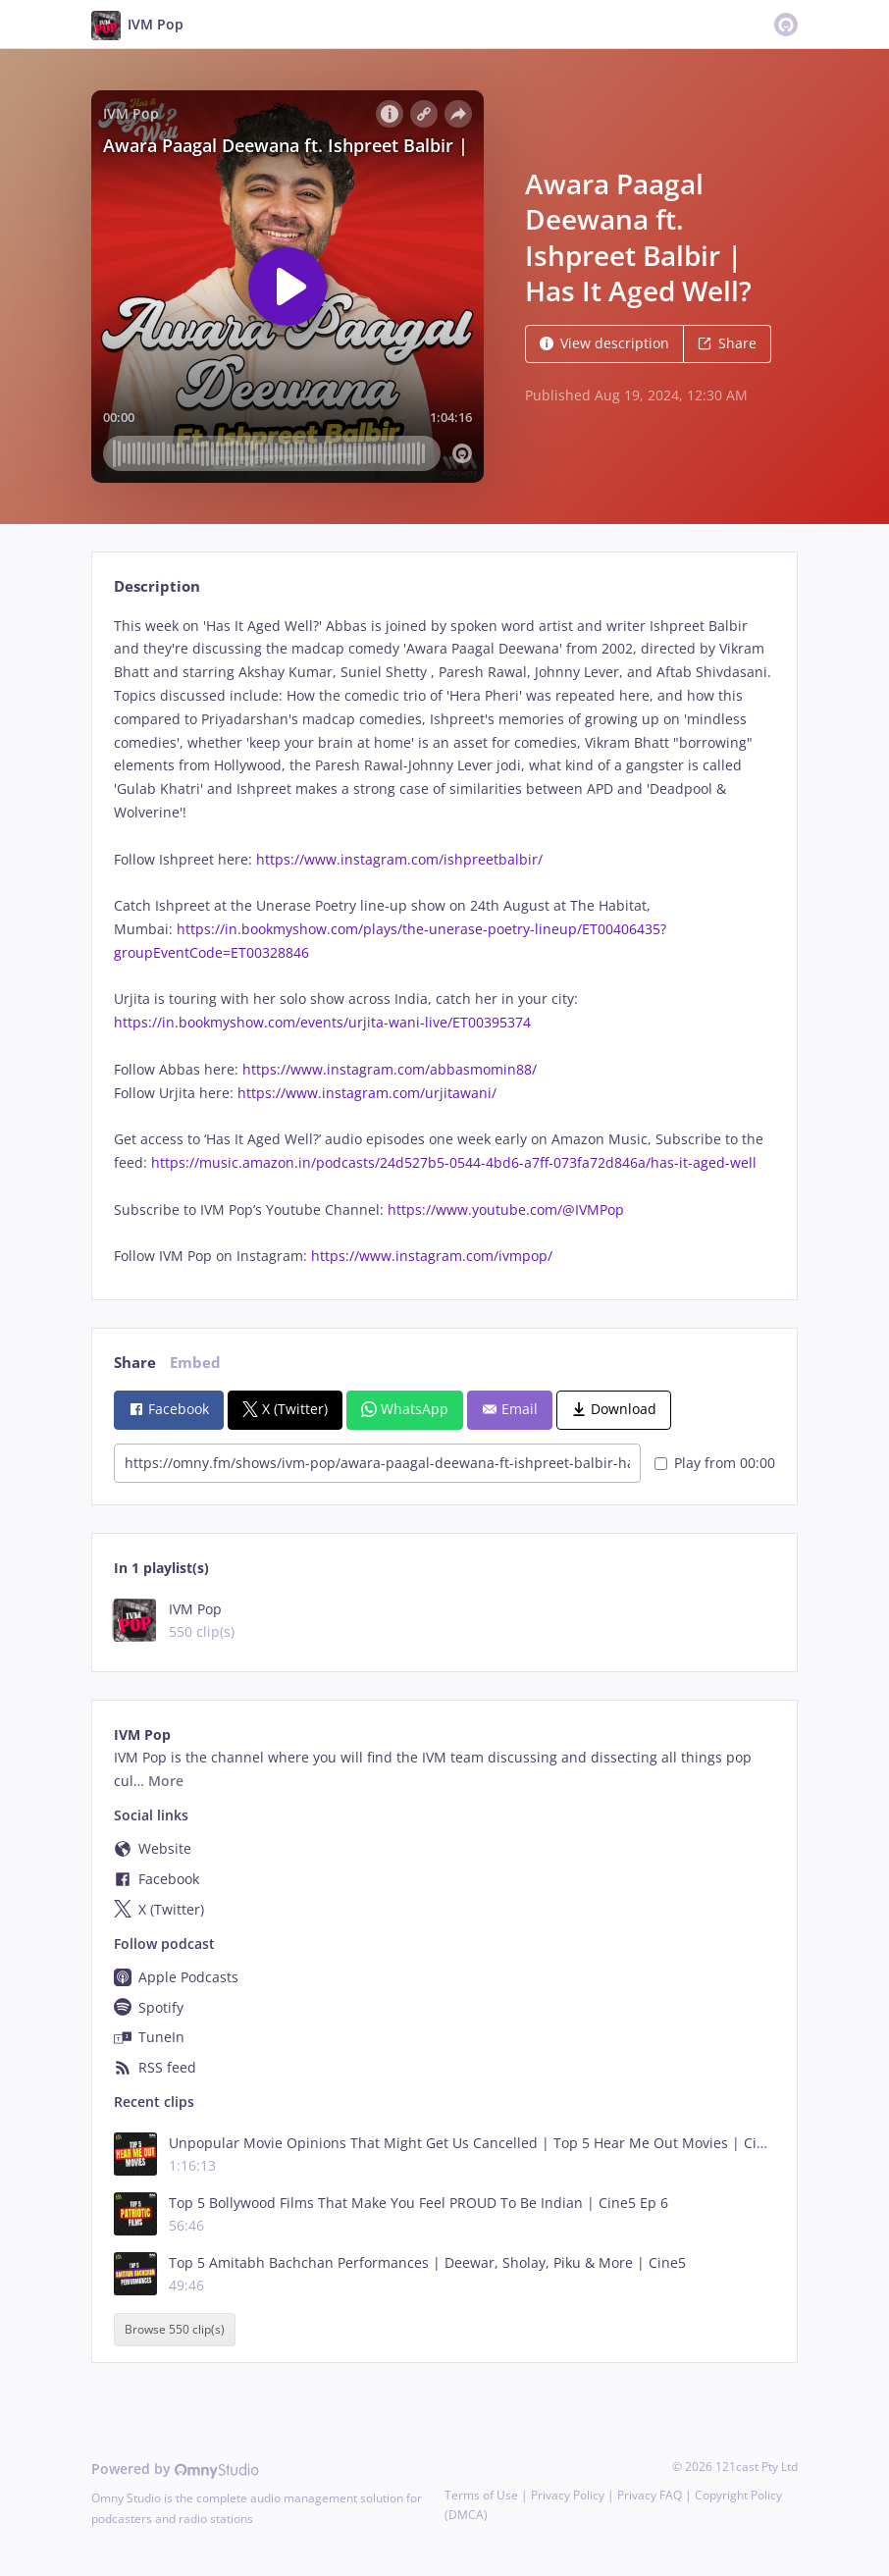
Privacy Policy (567, 2495)
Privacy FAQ (649, 2495)
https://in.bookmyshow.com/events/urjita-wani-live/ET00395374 (322, 1022)
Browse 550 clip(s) (175, 2329)
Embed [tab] (195, 1362)
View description (604, 343)
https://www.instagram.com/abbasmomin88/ (389, 1069)
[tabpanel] (444, 941)
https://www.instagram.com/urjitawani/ (367, 1092)
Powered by (175, 2468)
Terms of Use (481, 2495)
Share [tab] (135, 1362)
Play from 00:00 (714, 1462)
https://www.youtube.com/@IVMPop (506, 1209)
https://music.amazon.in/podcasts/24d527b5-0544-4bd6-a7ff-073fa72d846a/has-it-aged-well (454, 1162)
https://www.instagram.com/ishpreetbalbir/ (399, 859)
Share (727, 343)
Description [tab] (157, 586)
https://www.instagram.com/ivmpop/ (437, 1255)
